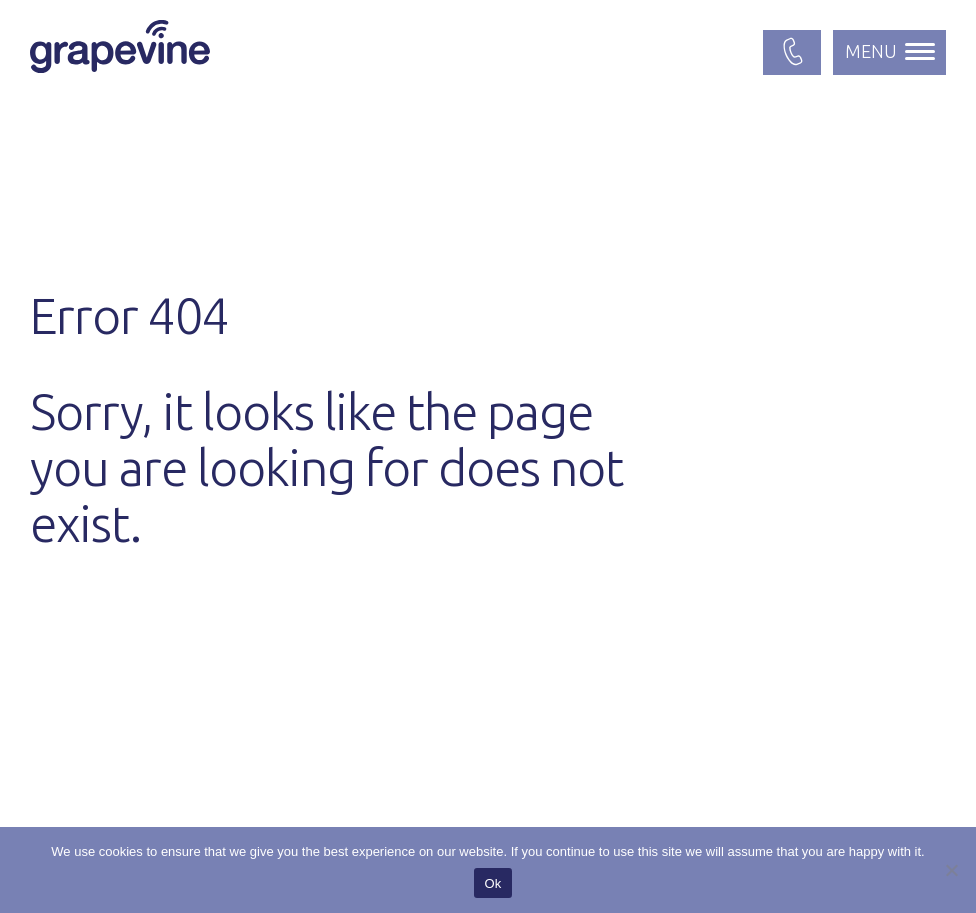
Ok (492, 883)
